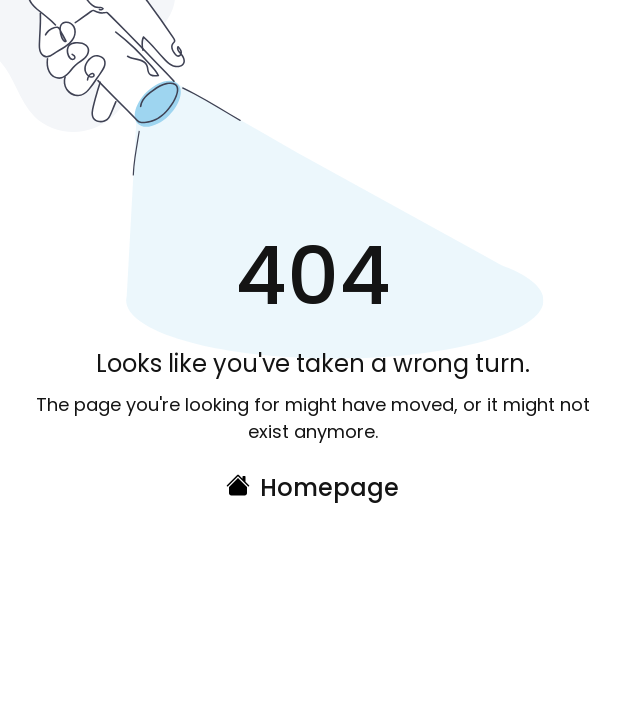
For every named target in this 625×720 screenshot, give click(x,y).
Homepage (329, 487)
